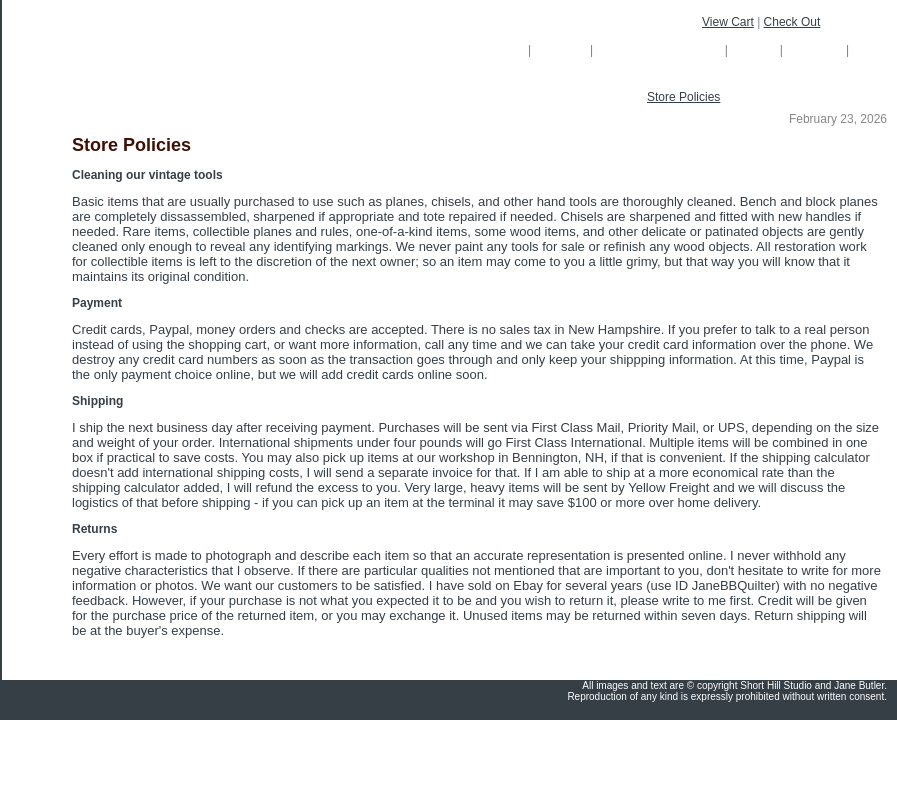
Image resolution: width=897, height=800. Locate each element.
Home (498, 49)
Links (875, 49)
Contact (816, 49)
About (755, 49)
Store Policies (683, 97)
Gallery (562, 49)
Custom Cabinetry (660, 49)
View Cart (728, 22)
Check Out (792, 22)
